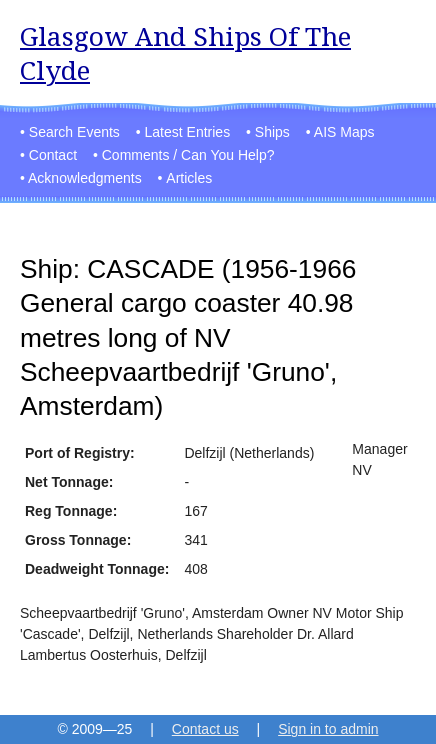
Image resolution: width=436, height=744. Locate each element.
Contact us (205, 729)
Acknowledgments (85, 178)
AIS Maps (344, 132)
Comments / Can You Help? (188, 155)
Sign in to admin (328, 729)
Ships (272, 132)
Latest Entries (188, 132)
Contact (53, 155)
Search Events (74, 132)
